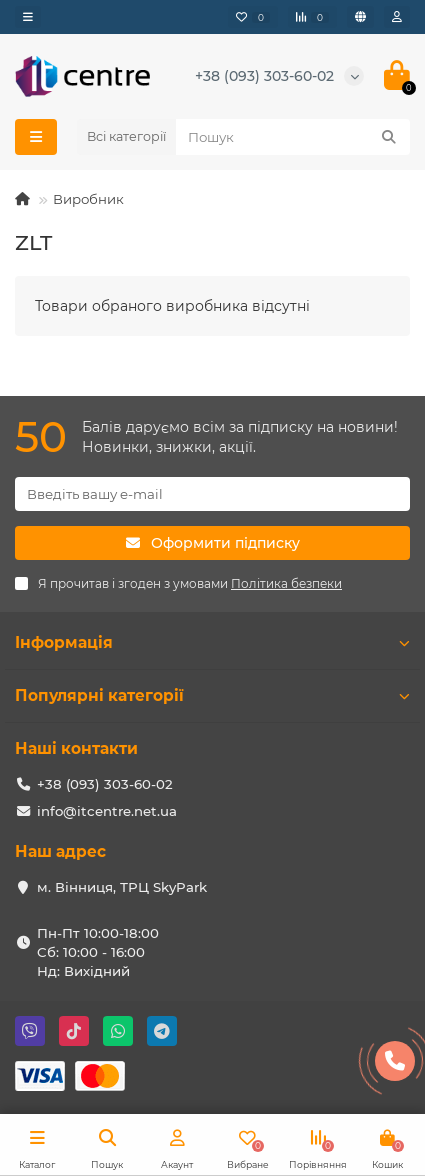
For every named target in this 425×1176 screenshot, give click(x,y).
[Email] (212, 494)
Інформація (212, 642)
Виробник (88, 199)
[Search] (293, 137)
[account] (397, 17)
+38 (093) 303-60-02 (264, 76)
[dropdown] (28, 17)
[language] (360, 17)
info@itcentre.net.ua (107, 811)
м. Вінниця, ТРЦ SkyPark (122, 887)
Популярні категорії (212, 695)
